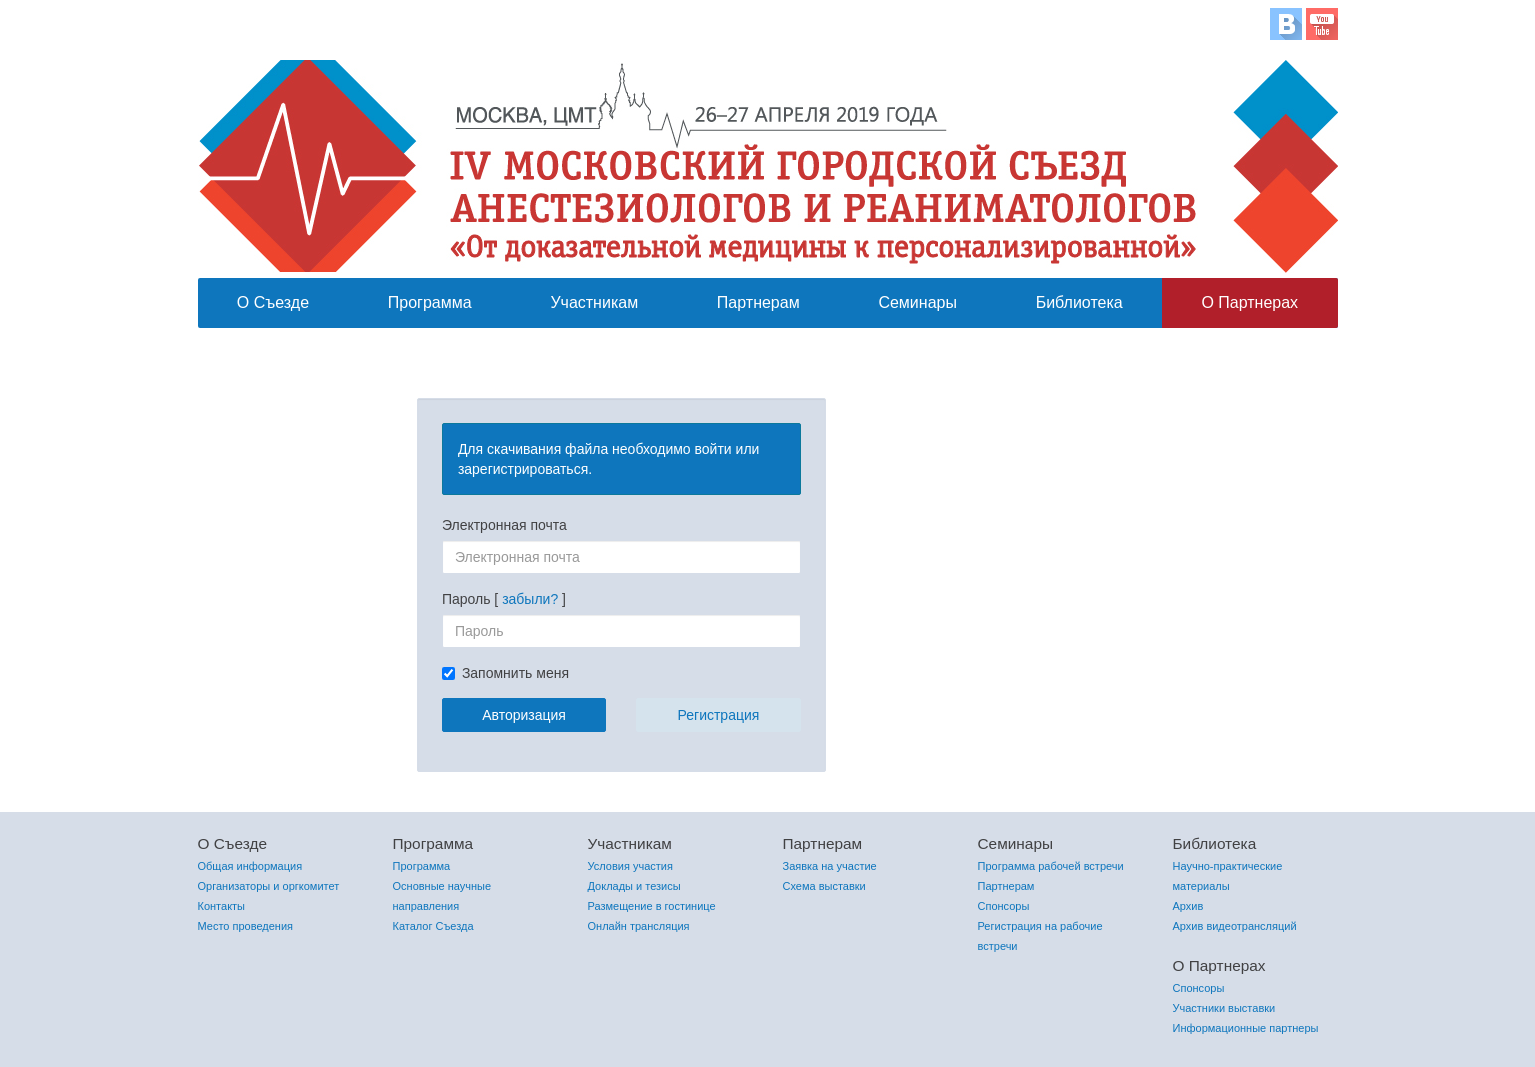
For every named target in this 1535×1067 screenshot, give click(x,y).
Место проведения (246, 926)
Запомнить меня (515, 673)
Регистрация (719, 715)
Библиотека (1079, 302)
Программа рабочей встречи (1051, 866)
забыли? (530, 599)
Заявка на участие (830, 866)
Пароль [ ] (504, 599)
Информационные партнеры (1246, 1028)
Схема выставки (824, 886)
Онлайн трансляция (639, 926)
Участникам (594, 302)
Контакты (222, 906)
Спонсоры (1004, 906)
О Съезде (273, 302)
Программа (430, 302)
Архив (1188, 906)
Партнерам (758, 302)
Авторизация (524, 715)
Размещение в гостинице (652, 906)
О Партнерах (1249, 302)
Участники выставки (1224, 1008)
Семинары (917, 302)
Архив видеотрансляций (1235, 926)
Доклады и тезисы (634, 886)
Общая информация (250, 866)
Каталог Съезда (433, 926)
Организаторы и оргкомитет (269, 886)
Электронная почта (504, 525)
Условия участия (630, 866)
